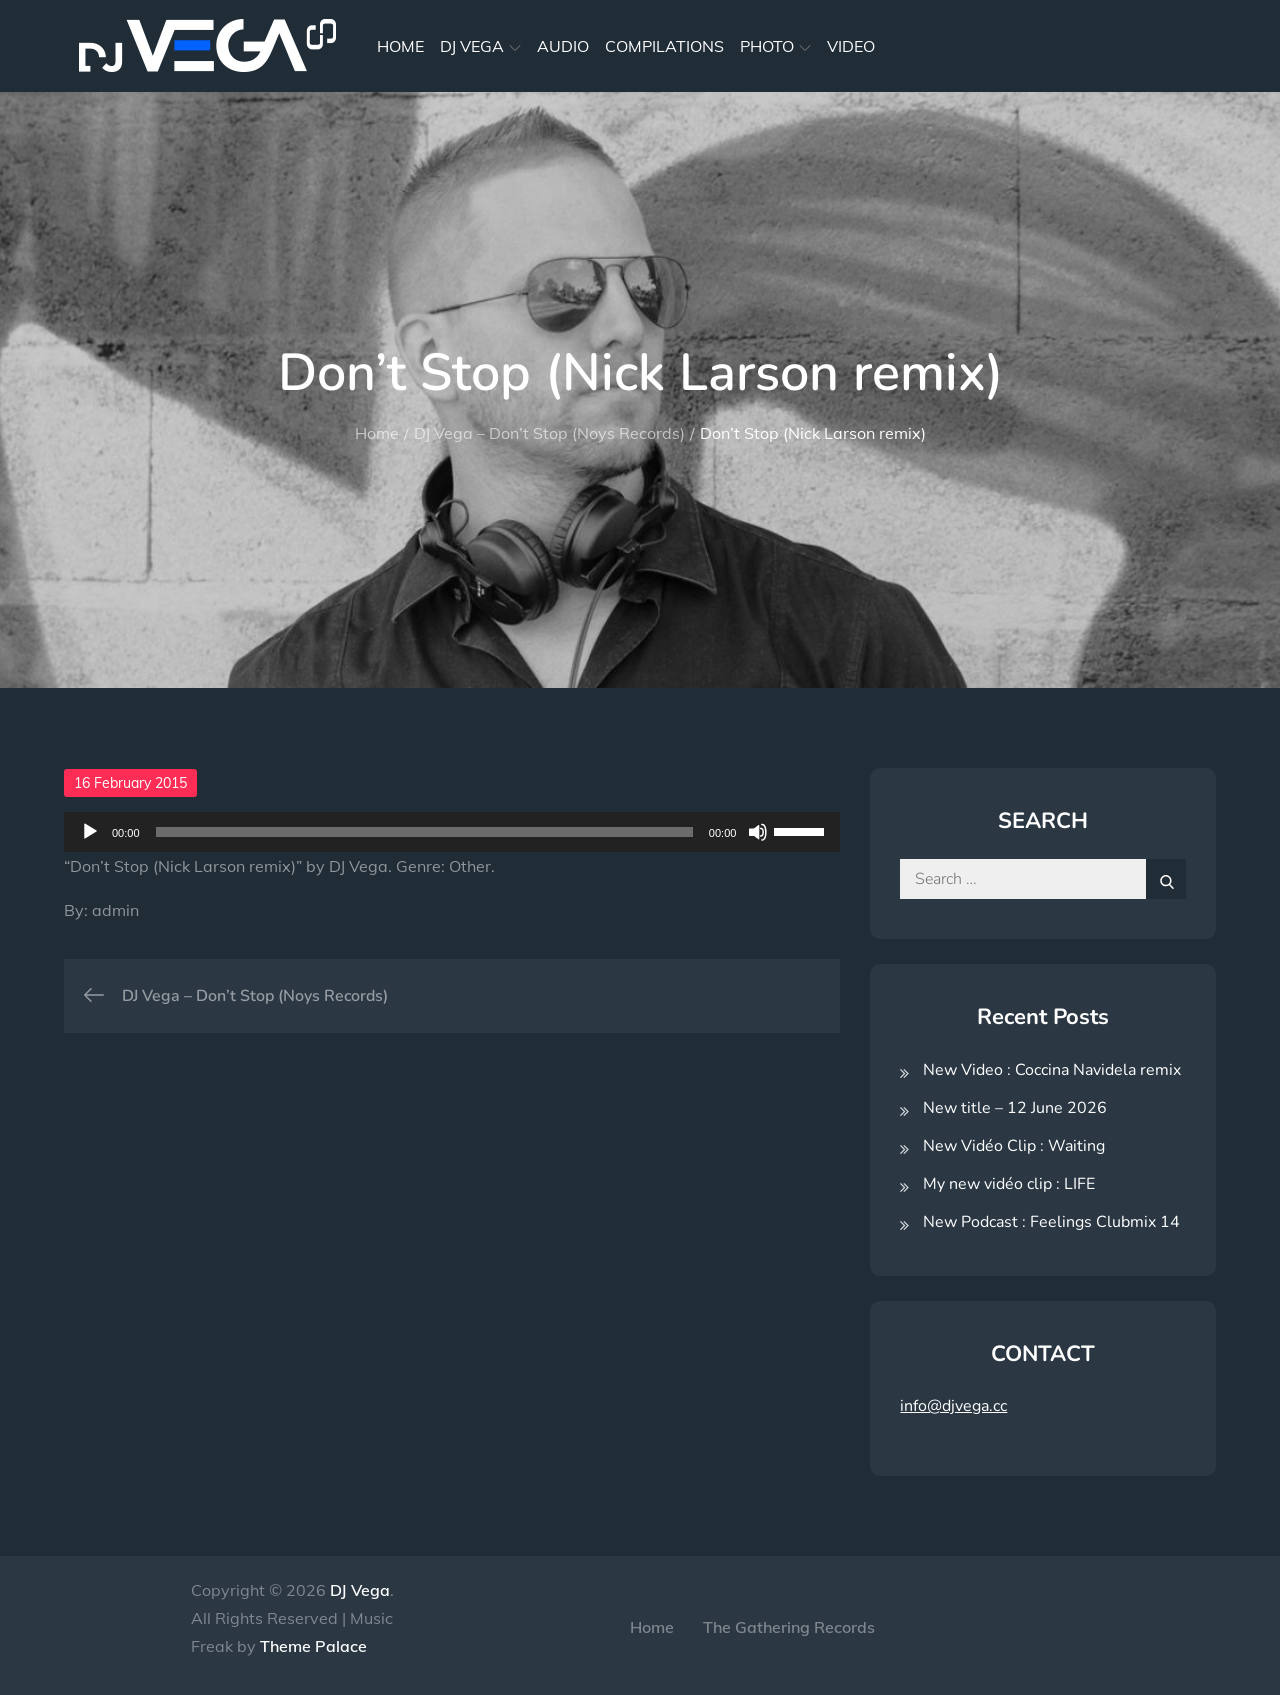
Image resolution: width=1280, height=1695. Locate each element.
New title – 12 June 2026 (1015, 1108)
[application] (452, 832)
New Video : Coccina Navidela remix (1052, 1070)
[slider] (424, 832)
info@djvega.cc (953, 1406)
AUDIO (563, 46)
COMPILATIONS (664, 46)
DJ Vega (360, 1590)
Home (652, 1627)
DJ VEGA (480, 46)
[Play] (90, 832)
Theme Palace (313, 1646)
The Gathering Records (789, 1627)
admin (115, 910)
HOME (400, 46)
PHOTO (775, 46)
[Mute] (758, 832)
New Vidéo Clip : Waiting (1014, 1146)
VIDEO (851, 46)
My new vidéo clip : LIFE (1009, 1184)
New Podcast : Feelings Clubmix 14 (1051, 1222)
